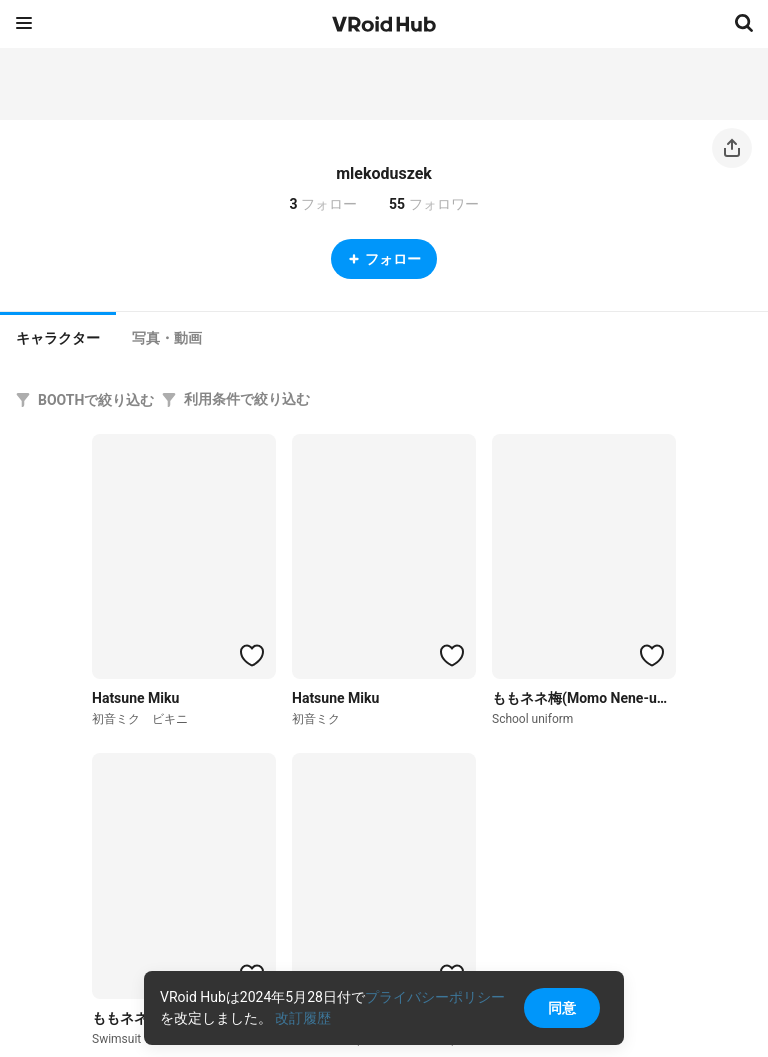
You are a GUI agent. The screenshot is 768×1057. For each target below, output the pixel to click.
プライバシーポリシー (435, 997)
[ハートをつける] (252, 655)
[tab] (58, 336)
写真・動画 (167, 338)
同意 (562, 1008)
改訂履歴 (303, 1018)
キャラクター (58, 338)
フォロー (384, 259)
